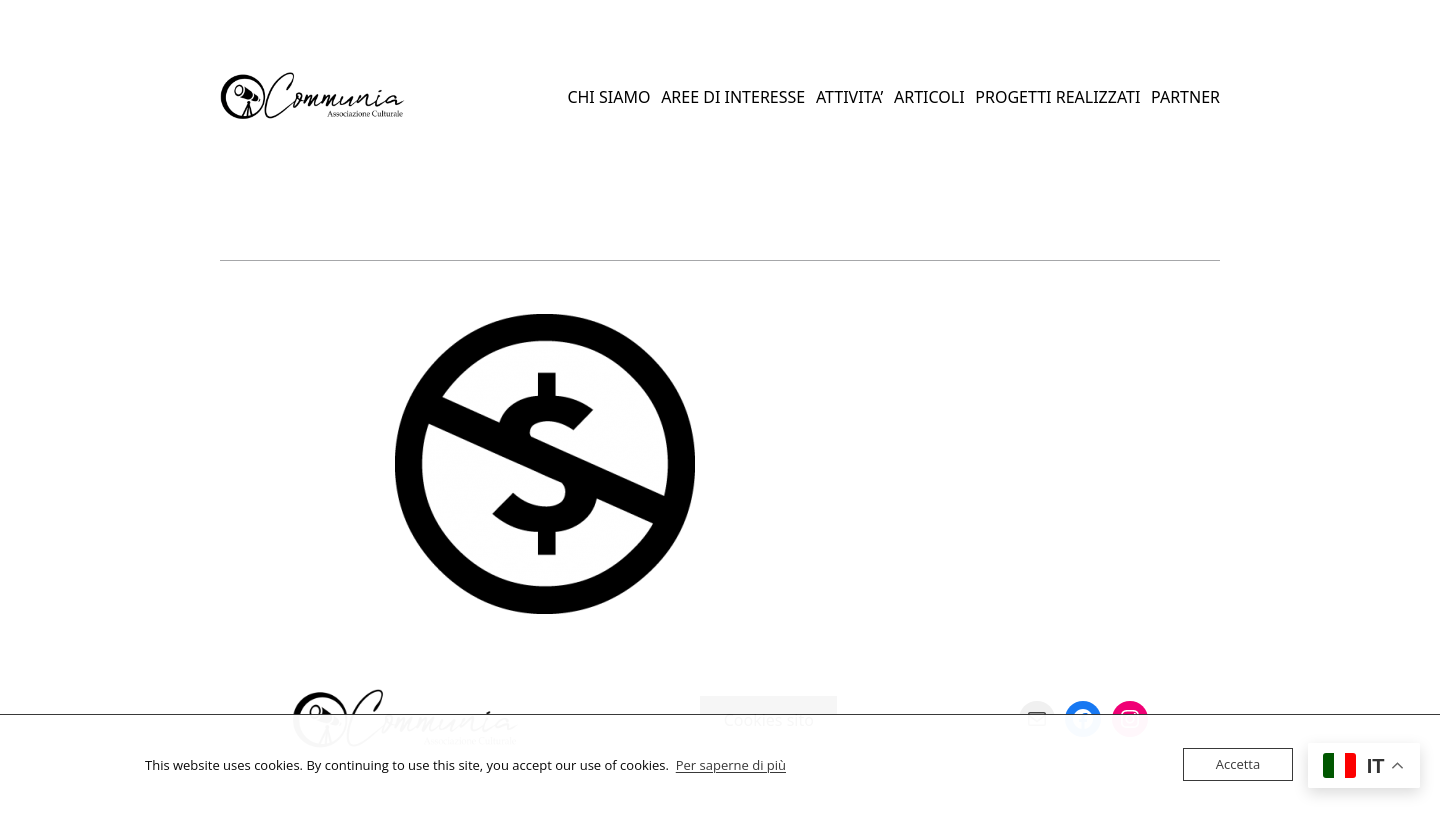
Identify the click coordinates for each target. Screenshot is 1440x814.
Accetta (1238, 764)
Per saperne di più (731, 765)
